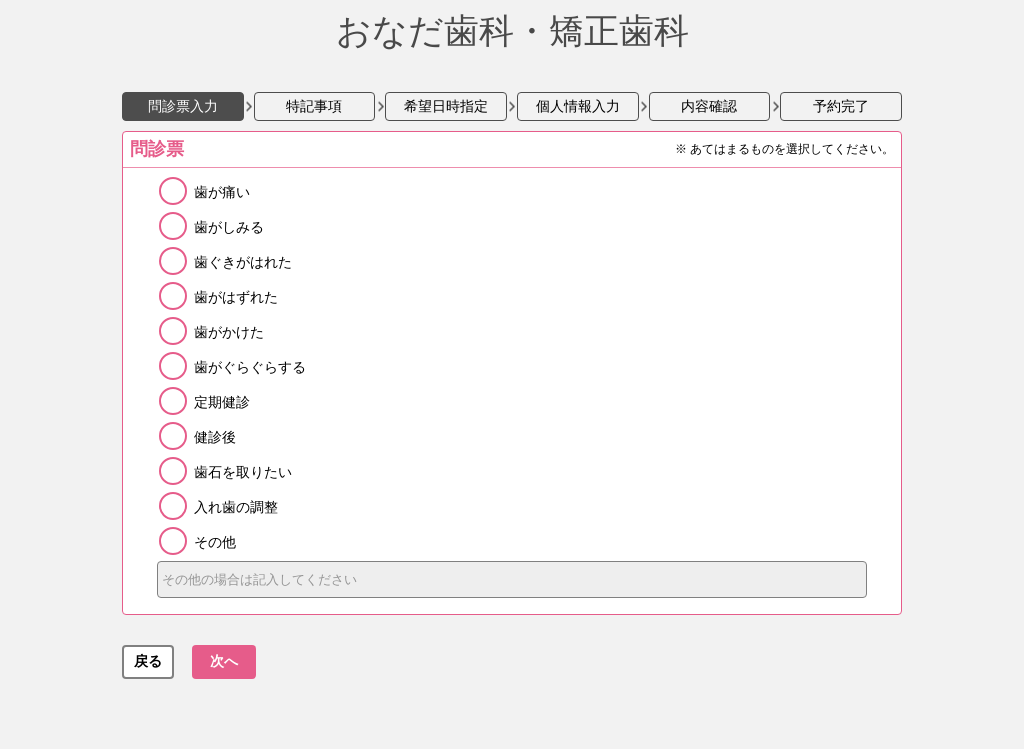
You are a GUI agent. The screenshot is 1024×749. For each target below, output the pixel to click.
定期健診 (222, 402)
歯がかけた (229, 332)
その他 (215, 542)
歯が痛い (222, 192)
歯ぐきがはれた (243, 262)
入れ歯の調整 (236, 507)
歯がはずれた (236, 297)
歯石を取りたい (243, 472)
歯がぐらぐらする (250, 367)
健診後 (215, 437)
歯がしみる (229, 227)
